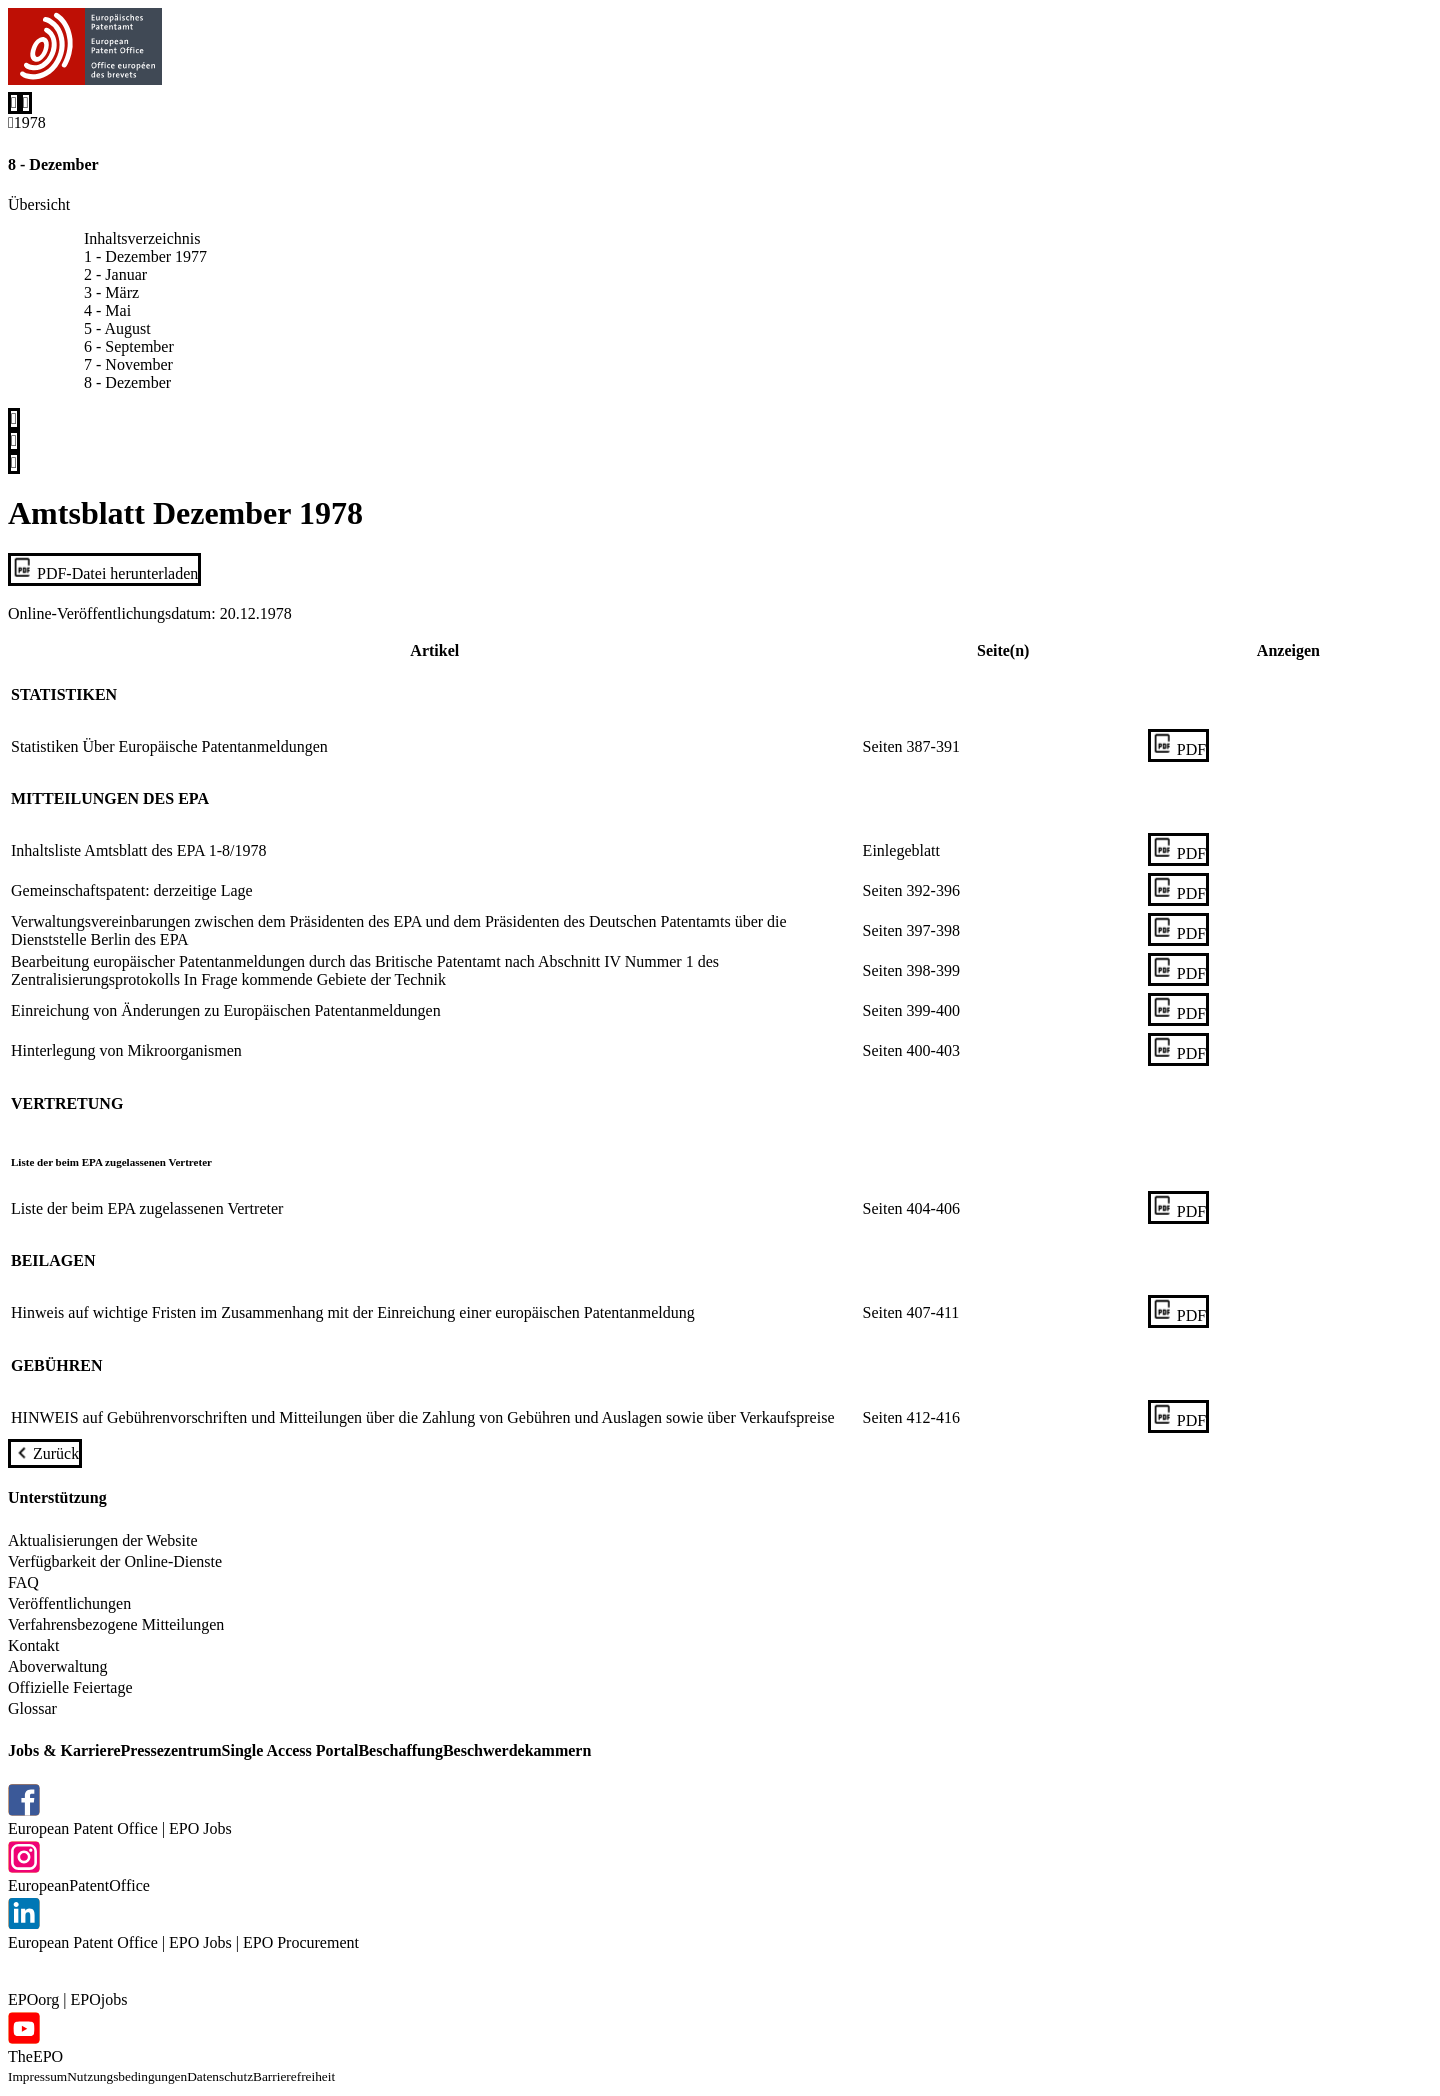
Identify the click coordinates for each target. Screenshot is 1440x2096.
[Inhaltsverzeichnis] (14, 419)
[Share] (14, 463)
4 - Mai (107, 310)
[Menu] (26, 103)
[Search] (14, 103)
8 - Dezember (127, 382)
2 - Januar (115, 274)
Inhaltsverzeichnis (142, 238)
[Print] (14, 441)
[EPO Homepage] (85, 50)
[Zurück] (45, 1453)
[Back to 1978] (27, 124)
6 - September (129, 346)
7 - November (128, 364)
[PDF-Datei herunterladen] (104, 569)
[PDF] (1178, 745)
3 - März (111, 292)
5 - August (117, 328)
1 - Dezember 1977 (145, 256)
